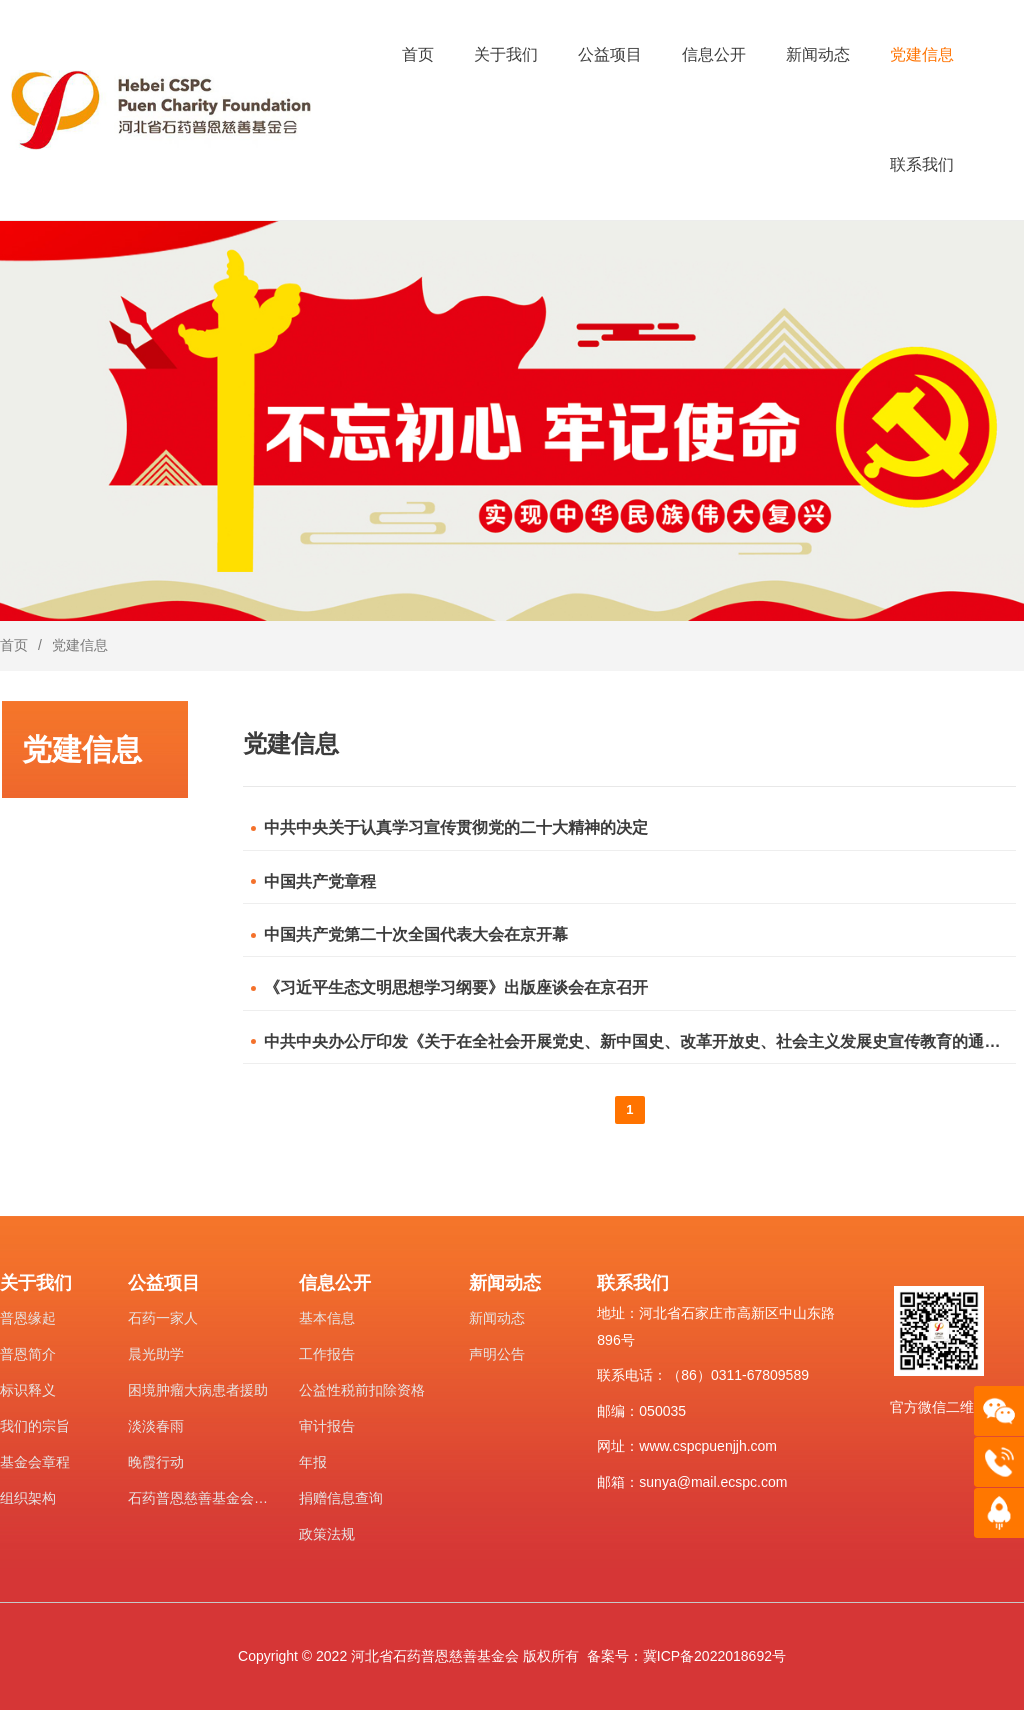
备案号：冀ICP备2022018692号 (686, 1656)
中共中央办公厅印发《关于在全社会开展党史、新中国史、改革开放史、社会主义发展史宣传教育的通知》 (639, 1041)
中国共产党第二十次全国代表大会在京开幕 (416, 934)
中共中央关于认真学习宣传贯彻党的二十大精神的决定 (456, 827)
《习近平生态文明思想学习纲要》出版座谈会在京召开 (456, 987)
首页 (14, 645)
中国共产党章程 (320, 881)
